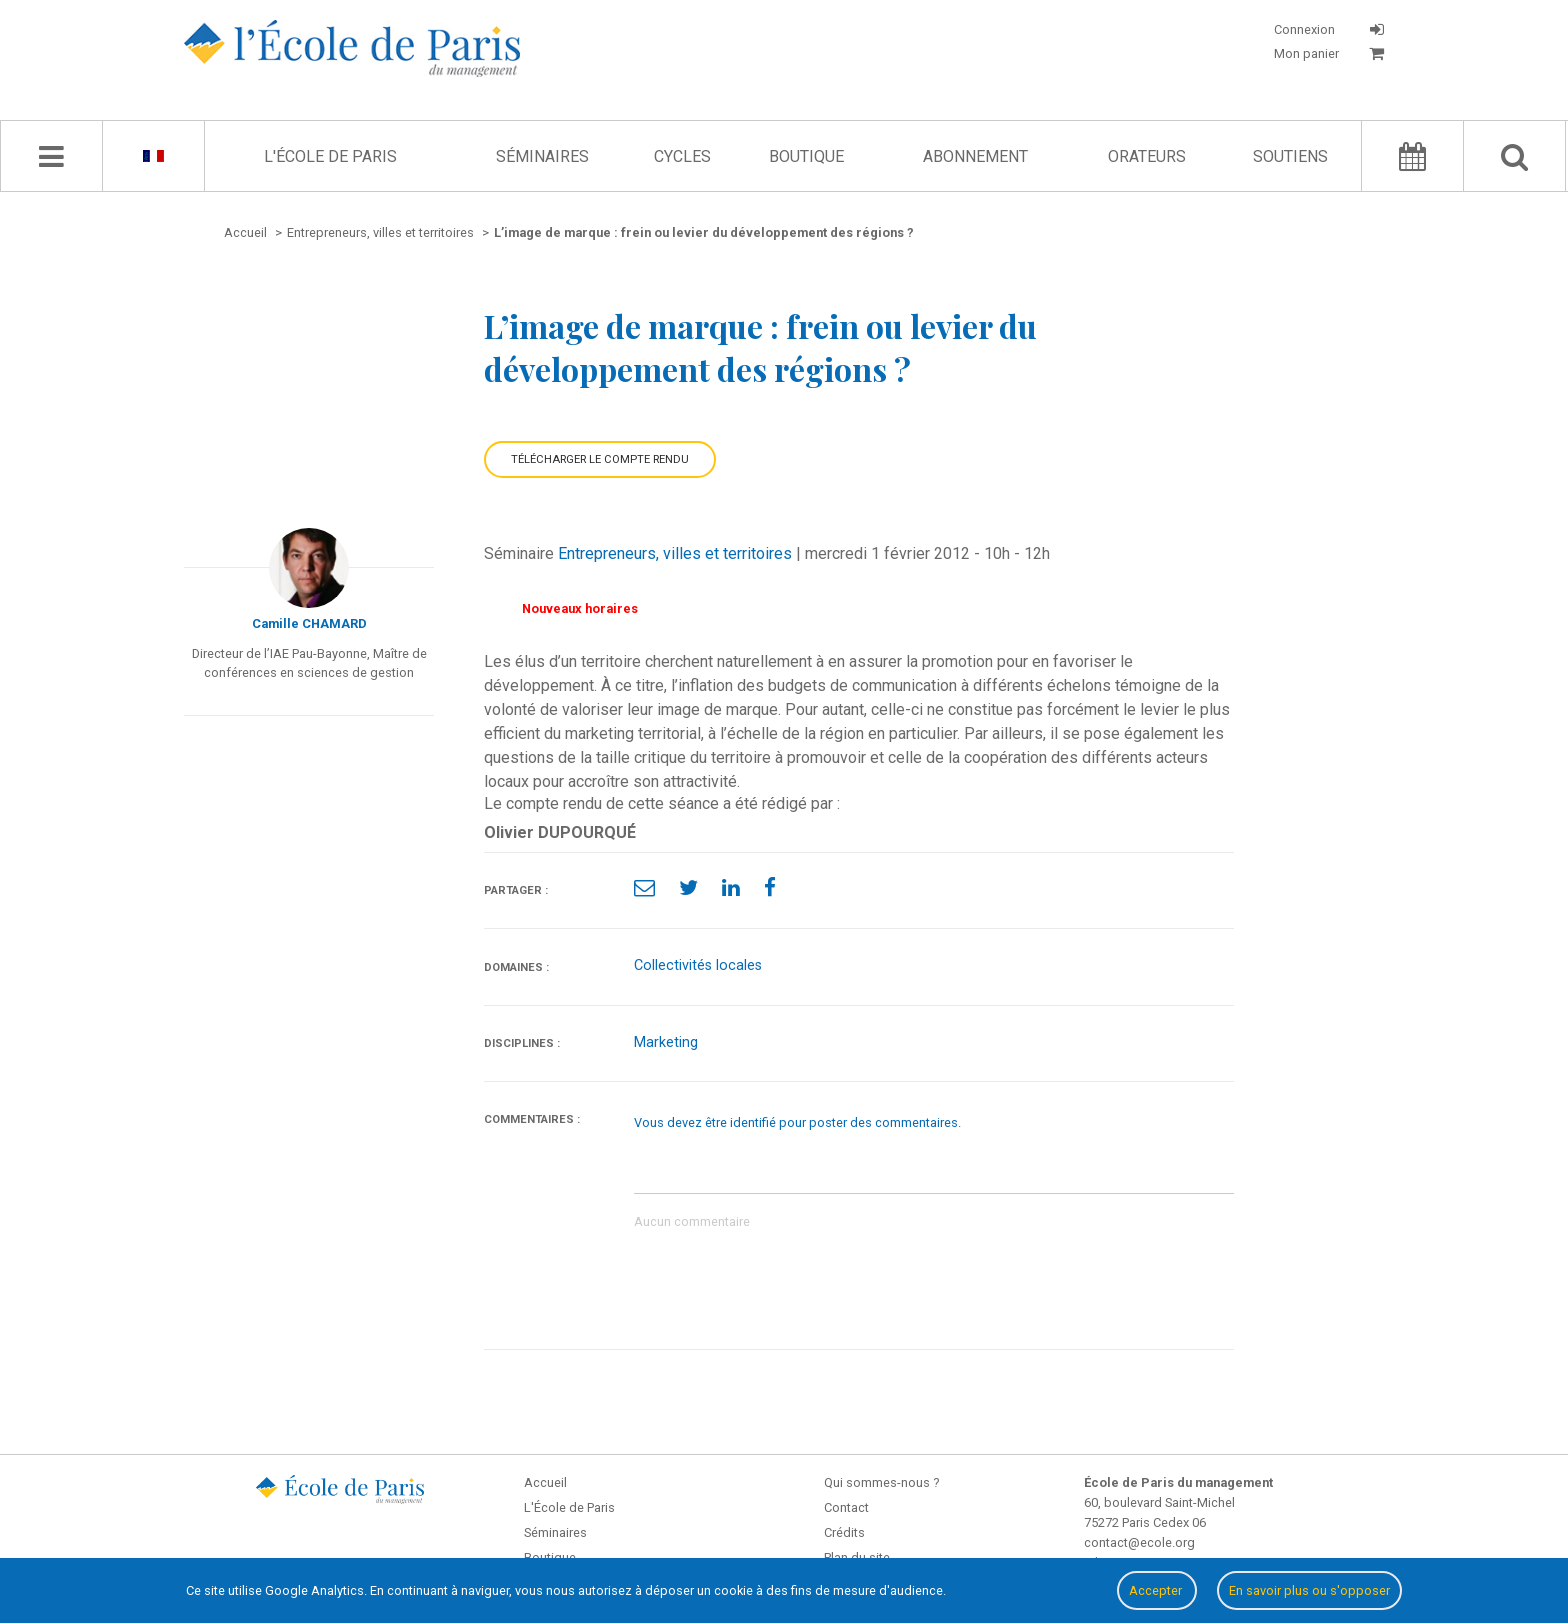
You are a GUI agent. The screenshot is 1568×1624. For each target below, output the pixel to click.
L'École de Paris (330, 156)
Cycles (682, 156)
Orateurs (1147, 156)
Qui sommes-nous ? (881, 1482)
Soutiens (1290, 156)
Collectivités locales (698, 965)
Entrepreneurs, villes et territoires (675, 553)
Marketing (666, 1042)
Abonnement (975, 156)
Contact (846, 1507)
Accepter (1157, 1590)
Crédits (844, 1532)
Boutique (806, 156)
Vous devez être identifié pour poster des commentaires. (797, 1122)
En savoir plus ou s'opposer (1309, 1590)
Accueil (545, 1482)
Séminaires (542, 156)
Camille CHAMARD (309, 623)
